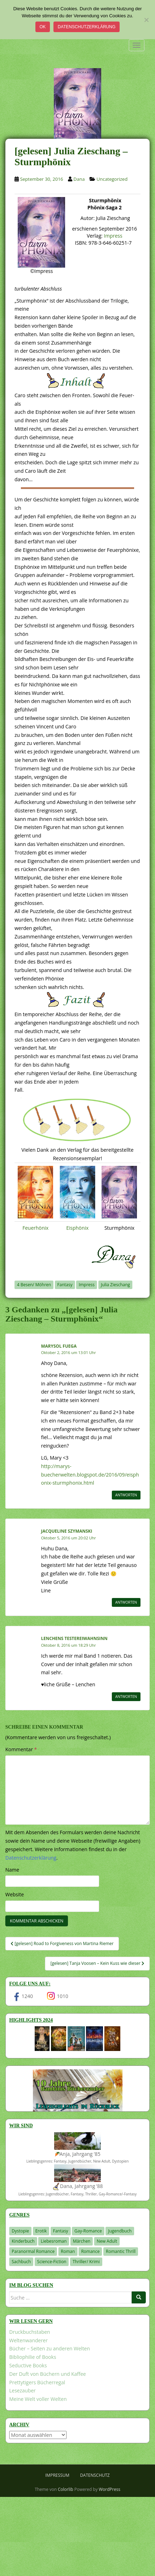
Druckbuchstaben (29, 2331)
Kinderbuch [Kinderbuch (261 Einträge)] (23, 2241)
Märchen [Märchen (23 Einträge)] (82, 2241)
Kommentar (21, 1749)
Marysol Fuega (58, 1346)
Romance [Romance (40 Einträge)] (90, 2251)
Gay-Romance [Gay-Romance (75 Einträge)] (88, 2231)
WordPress (109, 2489)
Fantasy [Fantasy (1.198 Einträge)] (60, 2231)
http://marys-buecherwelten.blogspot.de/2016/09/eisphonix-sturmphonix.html (90, 1474)
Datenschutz (95, 2475)
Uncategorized (112, 179)
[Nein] (146, 19)
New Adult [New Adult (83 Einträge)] (107, 2241)
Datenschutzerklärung (86, 26)
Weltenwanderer (28, 2340)
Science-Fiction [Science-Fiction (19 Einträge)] (52, 2262)
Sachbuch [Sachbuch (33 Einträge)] (21, 2262)
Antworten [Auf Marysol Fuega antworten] (126, 1494)
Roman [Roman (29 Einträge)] (68, 2251)
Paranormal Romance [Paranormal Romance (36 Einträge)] (33, 2251)
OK (43, 26)
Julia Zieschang (115, 1285)
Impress (113, 235)
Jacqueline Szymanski (66, 1531)
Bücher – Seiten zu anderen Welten (49, 2348)
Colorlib (65, 2489)
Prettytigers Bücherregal (37, 2382)
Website (14, 1894)
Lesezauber (22, 2390)
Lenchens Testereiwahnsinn (74, 1638)
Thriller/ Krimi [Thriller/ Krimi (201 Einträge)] (86, 2262)
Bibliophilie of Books (32, 2357)
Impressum (57, 2475)
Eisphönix (77, 1227)
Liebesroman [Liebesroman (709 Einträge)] (54, 2241)
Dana (79, 179)
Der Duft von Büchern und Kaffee (47, 2374)
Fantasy (65, 1285)
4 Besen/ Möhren (34, 1285)
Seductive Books (28, 2365)
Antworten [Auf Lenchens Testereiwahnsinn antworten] (126, 1696)
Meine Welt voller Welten (38, 2399)
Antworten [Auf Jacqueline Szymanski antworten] (126, 1602)
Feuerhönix (35, 1227)
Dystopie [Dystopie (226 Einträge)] (20, 2231)
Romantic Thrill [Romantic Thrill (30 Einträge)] (121, 2251)
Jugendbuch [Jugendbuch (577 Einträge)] (119, 2231)
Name (12, 1869)
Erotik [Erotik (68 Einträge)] (41, 2231)
